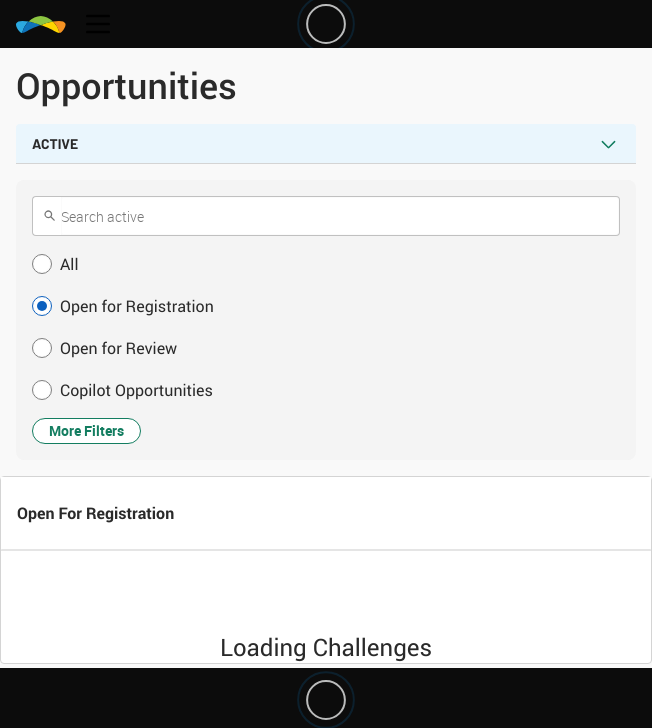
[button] (326, 264)
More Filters (86, 430)
